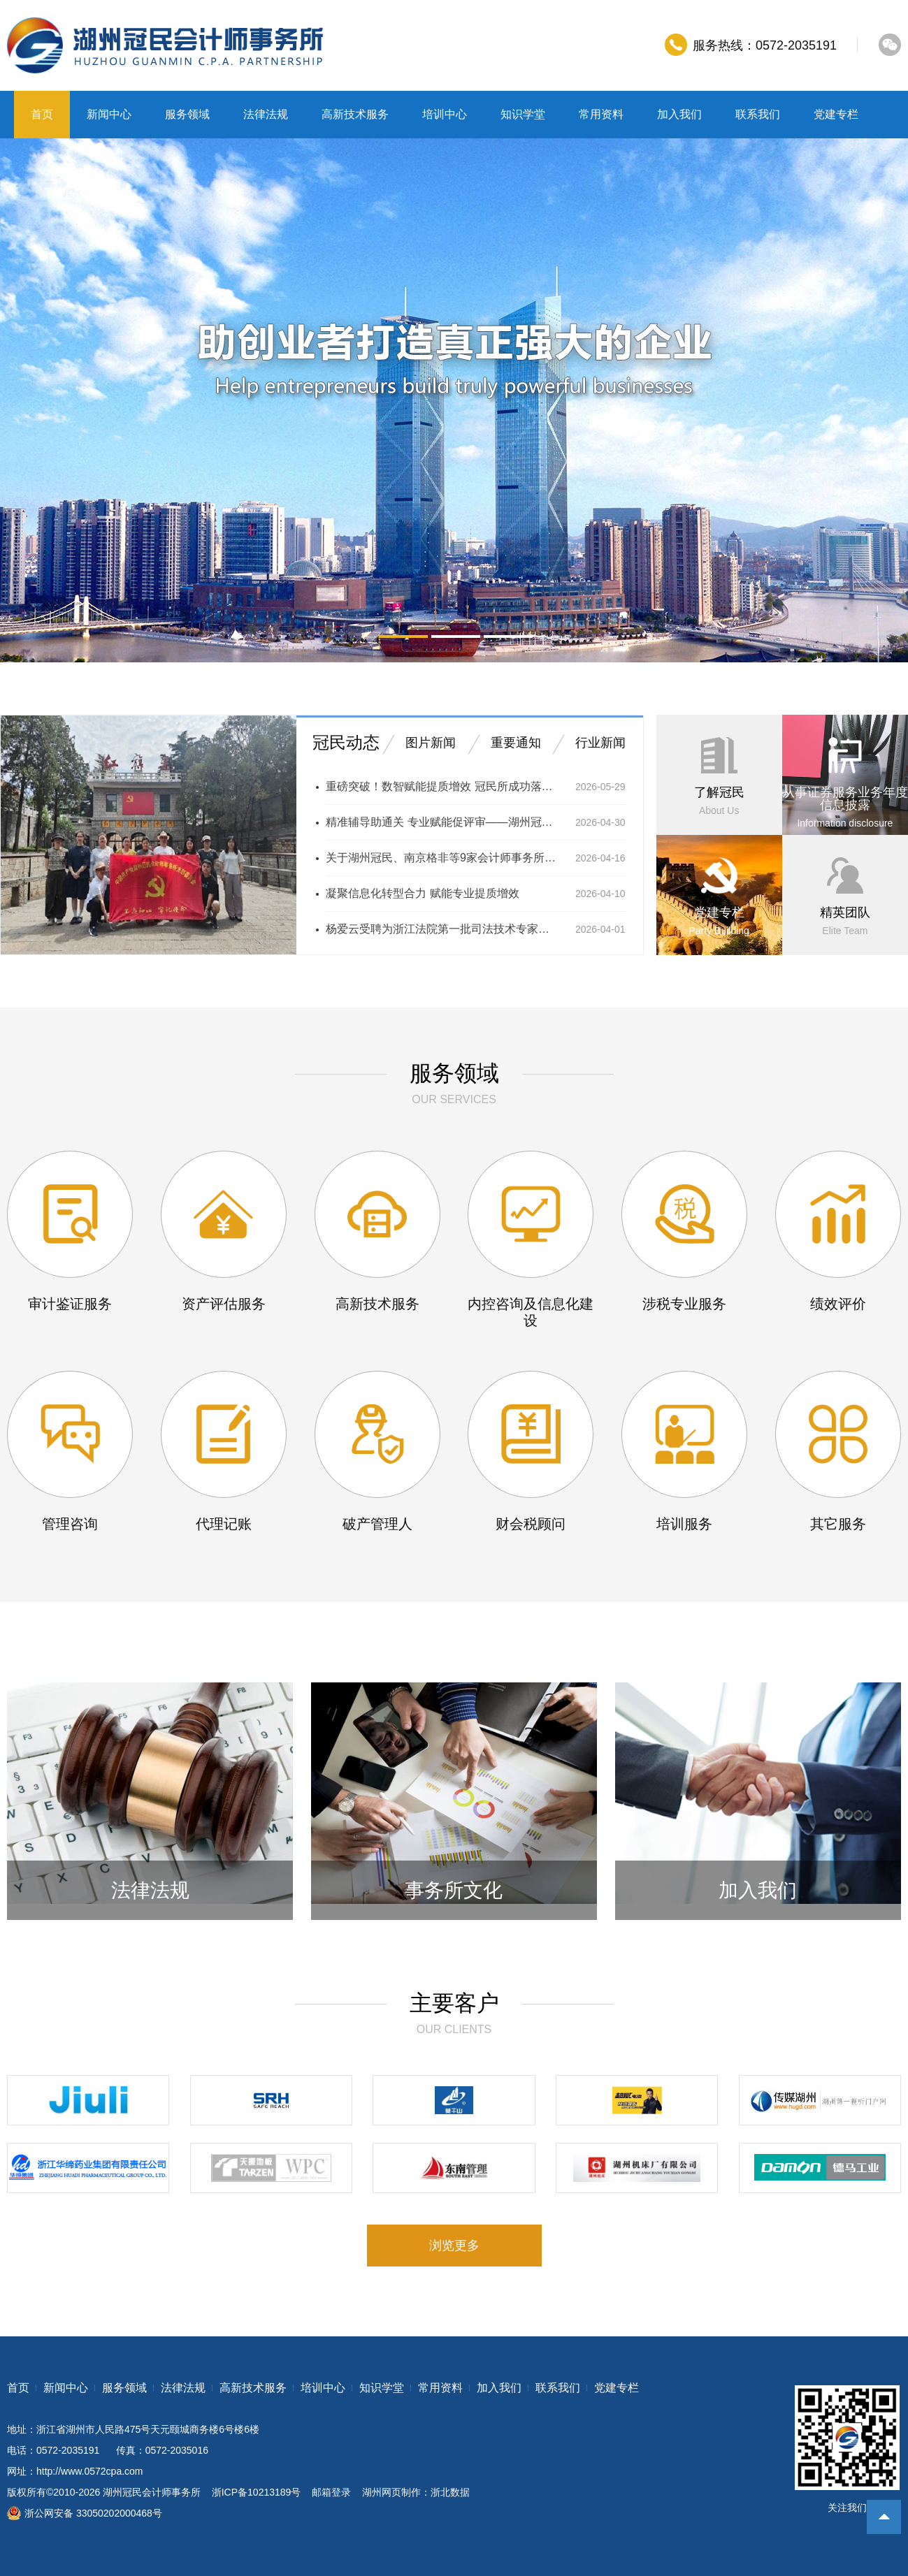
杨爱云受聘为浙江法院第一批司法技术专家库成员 (441, 929)
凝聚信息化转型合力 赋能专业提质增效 (422, 893)
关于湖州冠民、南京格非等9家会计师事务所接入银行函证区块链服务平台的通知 (441, 858)
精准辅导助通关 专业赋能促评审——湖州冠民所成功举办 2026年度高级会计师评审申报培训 (441, 822)
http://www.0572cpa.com (89, 2471)
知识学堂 (522, 114)
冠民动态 (346, 742)
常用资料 (601, 114)
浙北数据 (450, 2492)
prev (29, 400)
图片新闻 (430, 743)
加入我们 (679, 114)
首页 (42, 114)
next (878, 400)
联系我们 (757, 114)
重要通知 (516, 743)
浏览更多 (454, 2246)
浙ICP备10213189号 (256, 2492)
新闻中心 (109, 114)
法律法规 (265, 114)
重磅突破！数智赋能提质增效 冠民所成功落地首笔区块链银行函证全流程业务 (441, 786)
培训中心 (444, 114)
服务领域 (187, 114)
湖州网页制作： (396, 2492)
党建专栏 (836, 114)
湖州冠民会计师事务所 (152, 2492)
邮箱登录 (331, 2492)
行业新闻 (600, 743)
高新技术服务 (355, 114)
